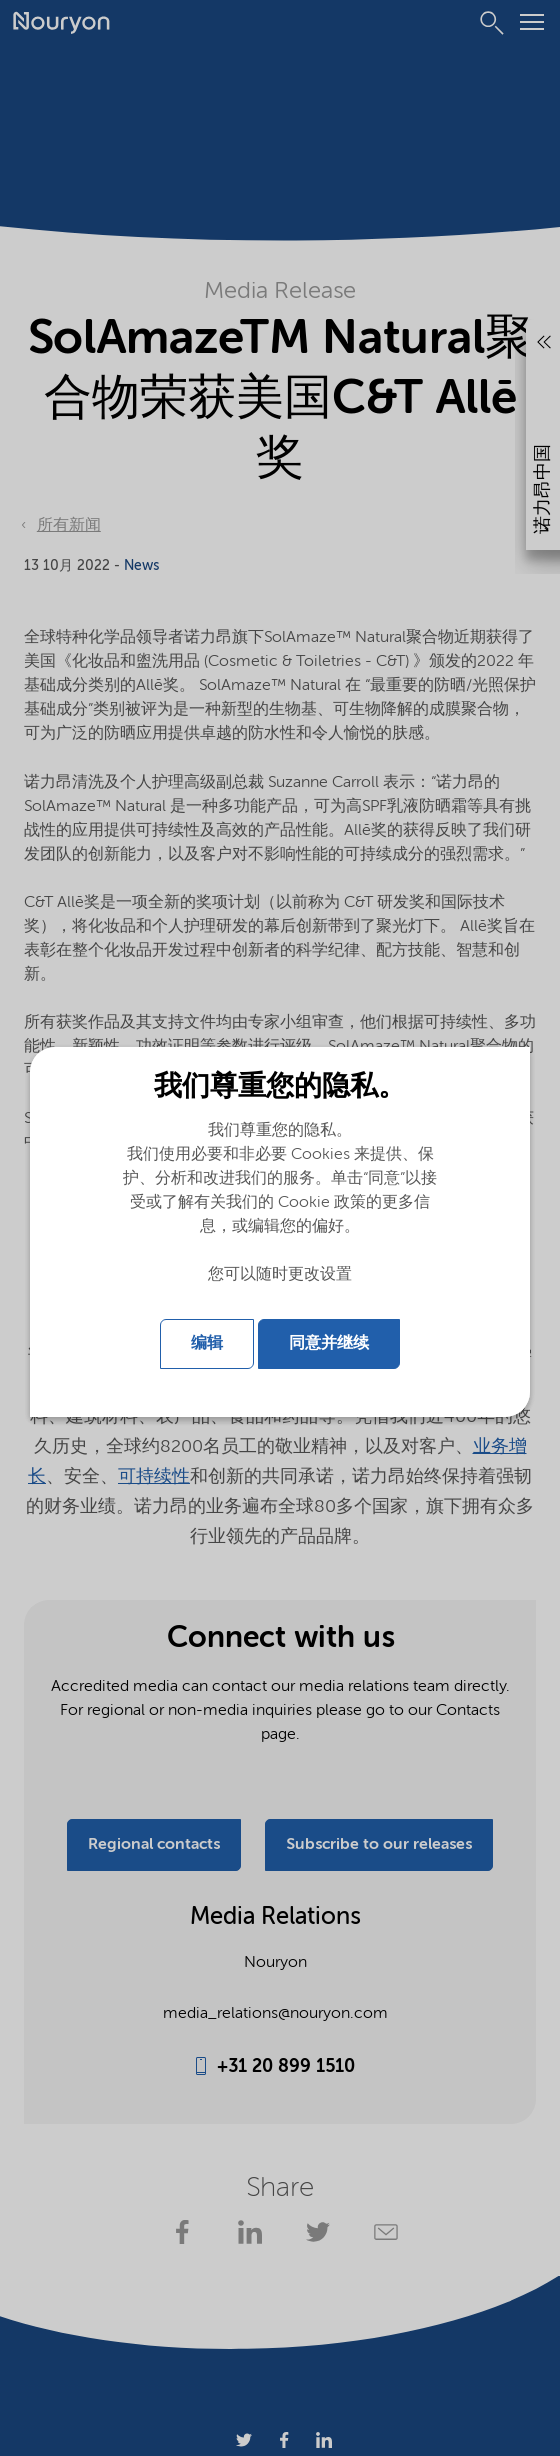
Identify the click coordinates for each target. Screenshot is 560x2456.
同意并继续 (329, 1344)
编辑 (207, 1344)
